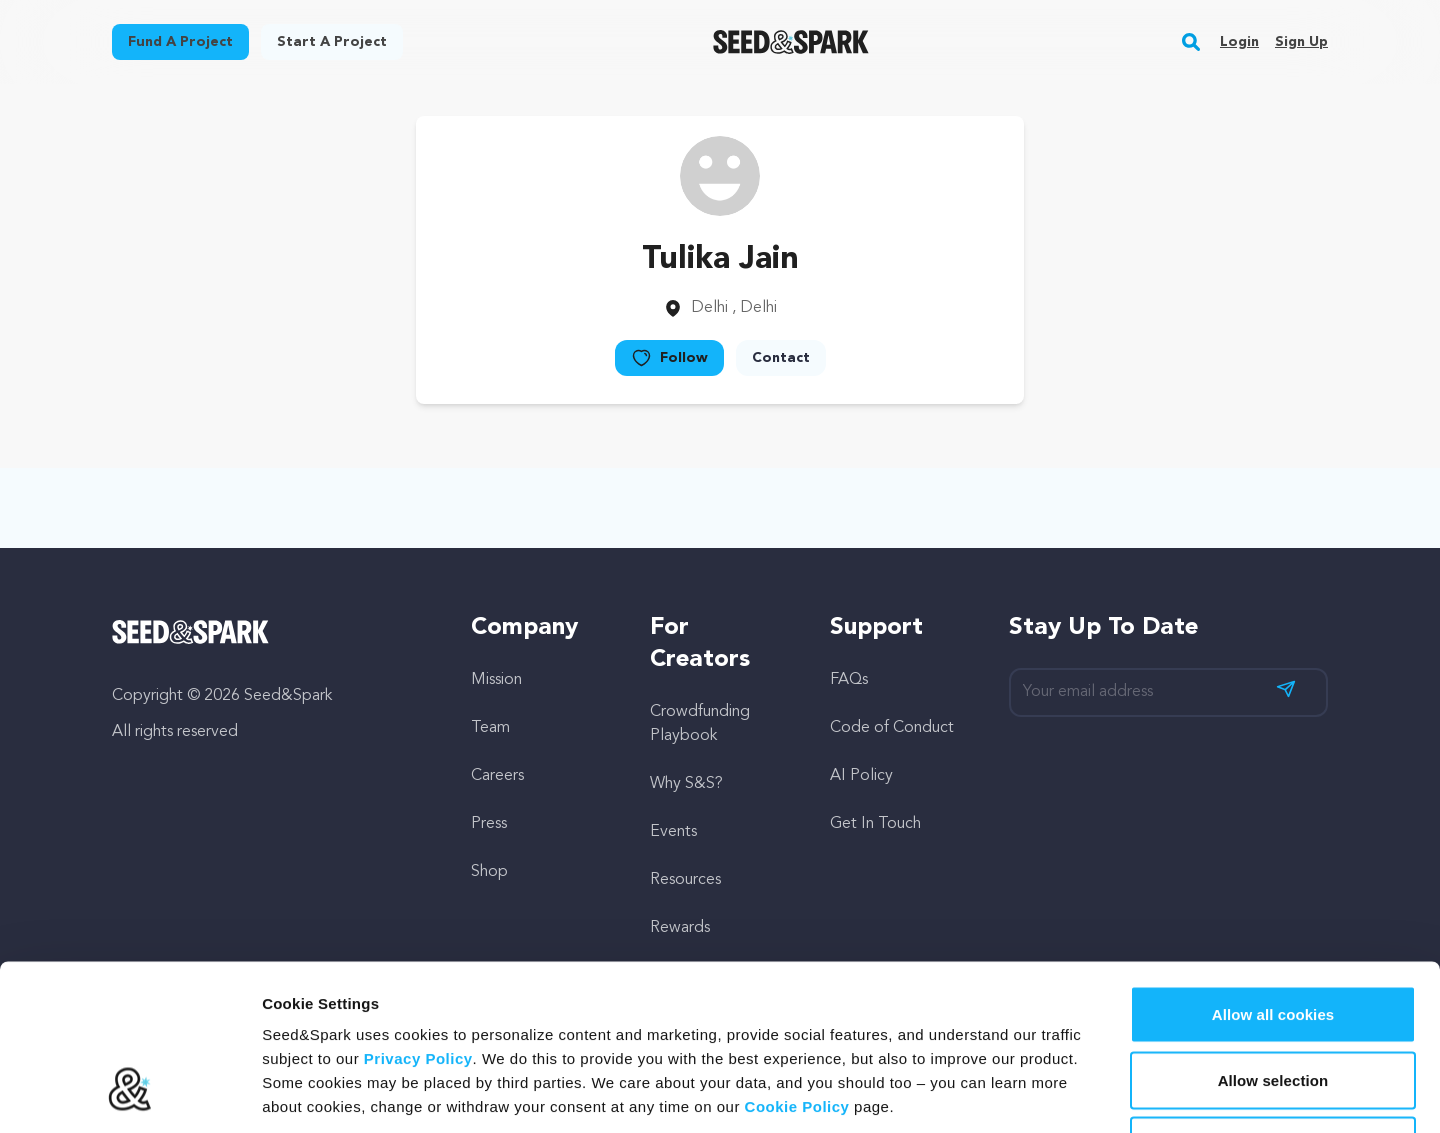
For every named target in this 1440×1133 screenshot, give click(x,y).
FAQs (849, 680)
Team (490, 728)
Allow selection (1273, 936)
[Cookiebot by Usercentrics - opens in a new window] (129, 1094)
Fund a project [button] (180, 42)
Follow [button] (669, 358)
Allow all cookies (1273, 870)
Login (1239, 42)
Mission (496, 680)
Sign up (1301, 42)
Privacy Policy (418, 914)
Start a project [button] (332, 42)
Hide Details (1272, 1001)
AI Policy (861, 776)
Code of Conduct (892, 728)
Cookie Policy (797, 962)
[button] (1191, 42)
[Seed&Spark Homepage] (791, 42)
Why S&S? (686, 784)
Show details (1049, 1093)
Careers (497, 776)
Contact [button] (781, 358)
